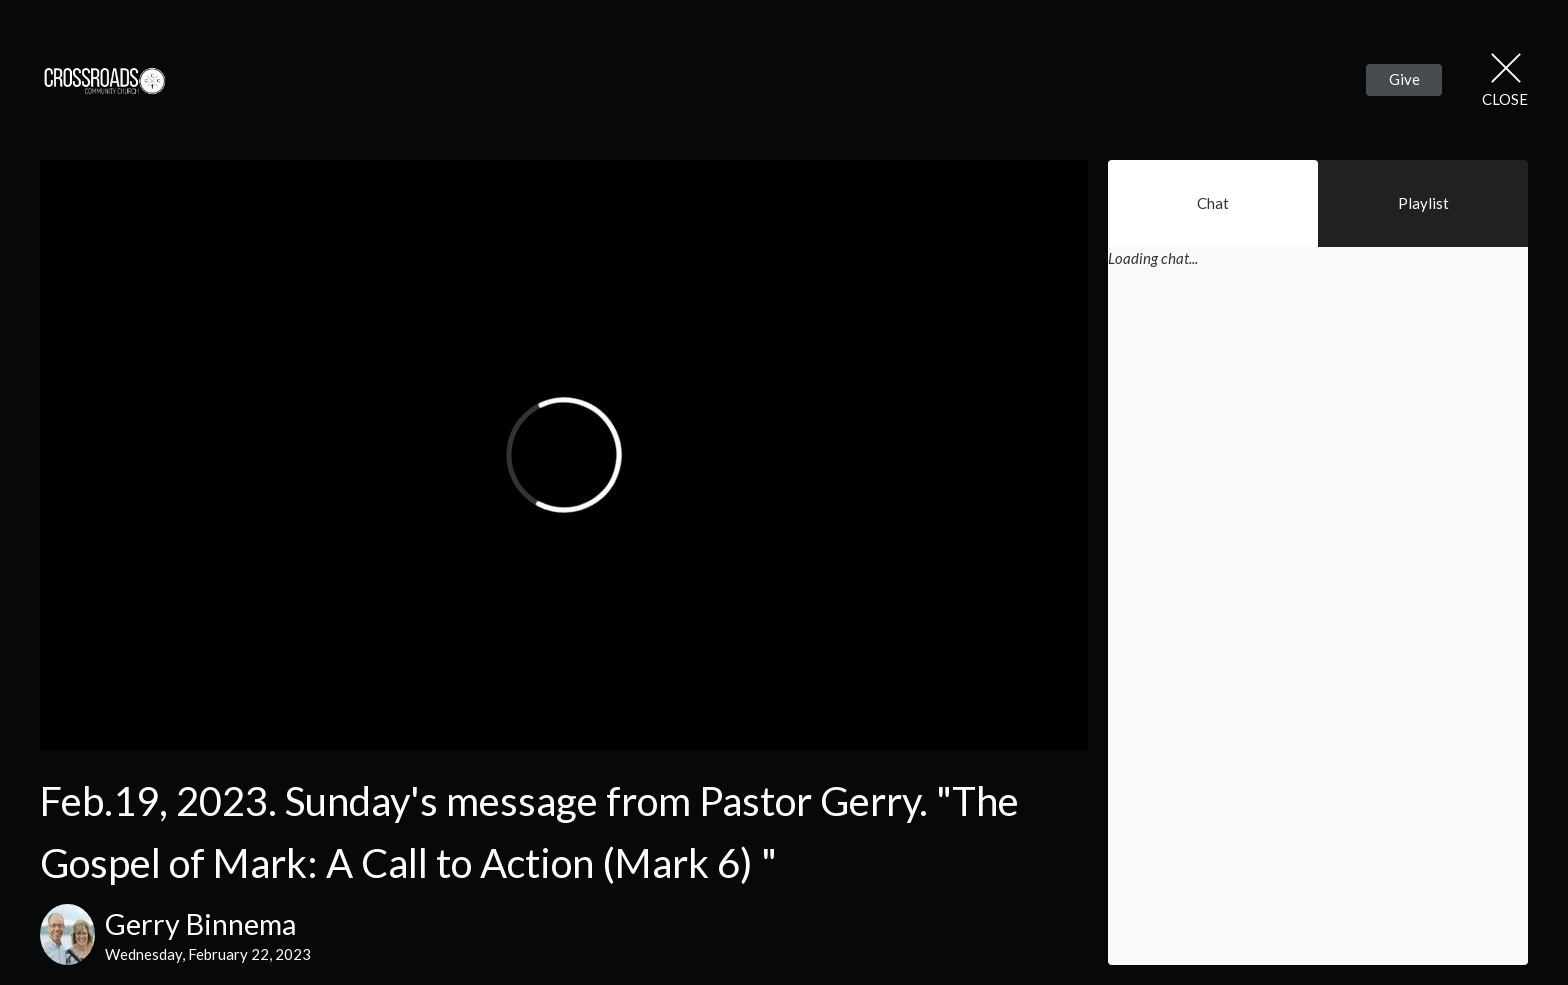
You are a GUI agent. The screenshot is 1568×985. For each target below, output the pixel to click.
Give (1404, 79)
